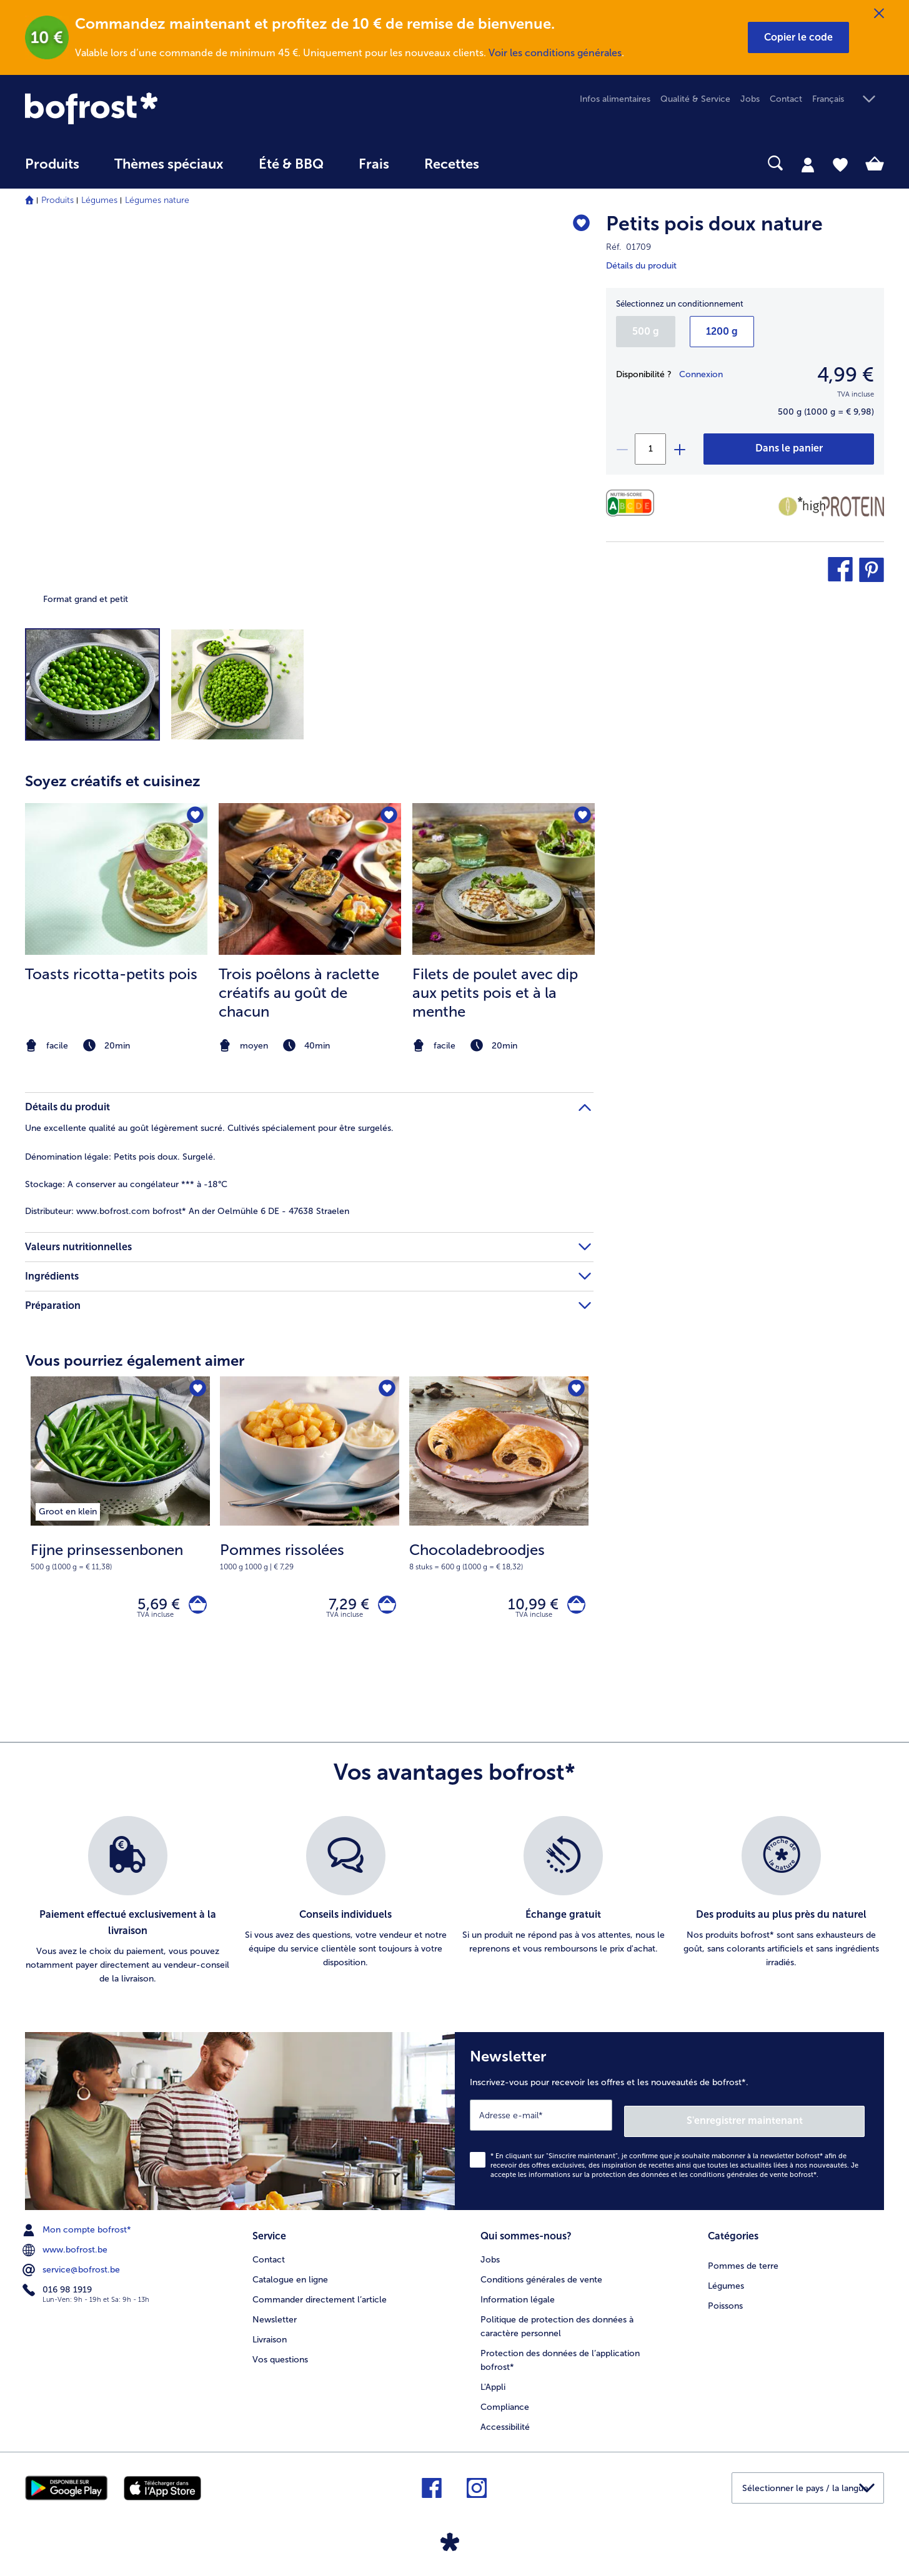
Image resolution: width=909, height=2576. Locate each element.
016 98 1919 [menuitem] (58, 2288)
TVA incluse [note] (155, 1620)
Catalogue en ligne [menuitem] (290, 2276)
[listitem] (116, 929)
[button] (798, 37)
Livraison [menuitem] (269, 2335)
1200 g (722, 331)
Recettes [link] (451, 164)
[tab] (807, 164)
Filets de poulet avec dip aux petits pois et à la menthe (495, 992)
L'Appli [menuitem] (492, 2382)
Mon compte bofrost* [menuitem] (78, 2229)
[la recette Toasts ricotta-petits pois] (116, 879)
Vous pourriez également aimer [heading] (135, 1360)
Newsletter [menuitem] (274, 2315)
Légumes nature (157, 200)
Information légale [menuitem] (517, 2296)
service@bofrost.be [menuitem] (72, 2269)
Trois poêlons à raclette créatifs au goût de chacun (299, 992)
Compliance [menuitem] (504, 2402)
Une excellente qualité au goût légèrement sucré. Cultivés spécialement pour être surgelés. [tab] (209, 1128)
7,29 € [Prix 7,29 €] (342, 1607)
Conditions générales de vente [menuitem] (541, 2276)
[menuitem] (52, 170)
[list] (454, 1906)
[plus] (679, 449)
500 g (645, 331)
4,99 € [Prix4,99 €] (845, 375)
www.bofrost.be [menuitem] (66, 2249)
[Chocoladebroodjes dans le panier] (573, 1607)
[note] (116, 1045)
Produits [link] (52, 164)
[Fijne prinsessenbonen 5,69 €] (120, 1521)
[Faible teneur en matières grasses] (788, 506)
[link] (154, 108)
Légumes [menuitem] (726, 2282)
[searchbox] (522, 163)
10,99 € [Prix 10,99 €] (527, 1607)
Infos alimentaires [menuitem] (615, 99)
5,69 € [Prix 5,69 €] (152, 1607)
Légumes (99, 200)
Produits (57, 200)
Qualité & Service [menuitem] (695, 99)
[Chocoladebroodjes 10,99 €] (499, 1521)
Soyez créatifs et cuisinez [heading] (113, 781)
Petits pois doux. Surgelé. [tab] (120, 1157)
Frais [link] (374, 164)
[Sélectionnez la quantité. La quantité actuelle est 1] (650, 449)
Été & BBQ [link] (291, 164)
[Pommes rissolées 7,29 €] (309, 1521)
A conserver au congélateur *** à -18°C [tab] (126, 1184)
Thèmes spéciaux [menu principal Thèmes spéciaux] (169, 164)
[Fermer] (879, 13)
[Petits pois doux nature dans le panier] (788, 449)
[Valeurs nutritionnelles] (633, 503)
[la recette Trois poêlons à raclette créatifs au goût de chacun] (310, 879)
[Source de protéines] (841, 506)
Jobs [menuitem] (750, 99)
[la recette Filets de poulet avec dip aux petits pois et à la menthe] (503, 879)
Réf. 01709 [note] (628, 247)
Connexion (701, 374)
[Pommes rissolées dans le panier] (384, 1607)
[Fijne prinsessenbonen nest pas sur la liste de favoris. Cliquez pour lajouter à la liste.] (196, 1389)
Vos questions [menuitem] (280, 2355)
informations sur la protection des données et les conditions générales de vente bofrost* (673, 2174)
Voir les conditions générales (555, 53)
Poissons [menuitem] (725, 2302)
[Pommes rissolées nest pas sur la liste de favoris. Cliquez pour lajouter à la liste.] (385, 1389)
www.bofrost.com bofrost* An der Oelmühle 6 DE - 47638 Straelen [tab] (187, 1211)
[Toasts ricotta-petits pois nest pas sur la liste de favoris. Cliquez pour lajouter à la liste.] (194, 816)
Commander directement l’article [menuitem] (319, 2296)
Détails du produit (641, 265)
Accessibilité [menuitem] (505, 2422)
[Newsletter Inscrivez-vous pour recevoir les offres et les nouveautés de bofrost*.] (670, 2123)
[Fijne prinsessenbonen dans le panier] (194, 1607)
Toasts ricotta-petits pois (111, 974)
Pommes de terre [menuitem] (743, 2262)
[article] (309, 904)
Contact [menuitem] (786, 99)
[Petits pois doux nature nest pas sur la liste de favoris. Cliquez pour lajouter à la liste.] (578, 225)
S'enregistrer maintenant (790, 2120)
